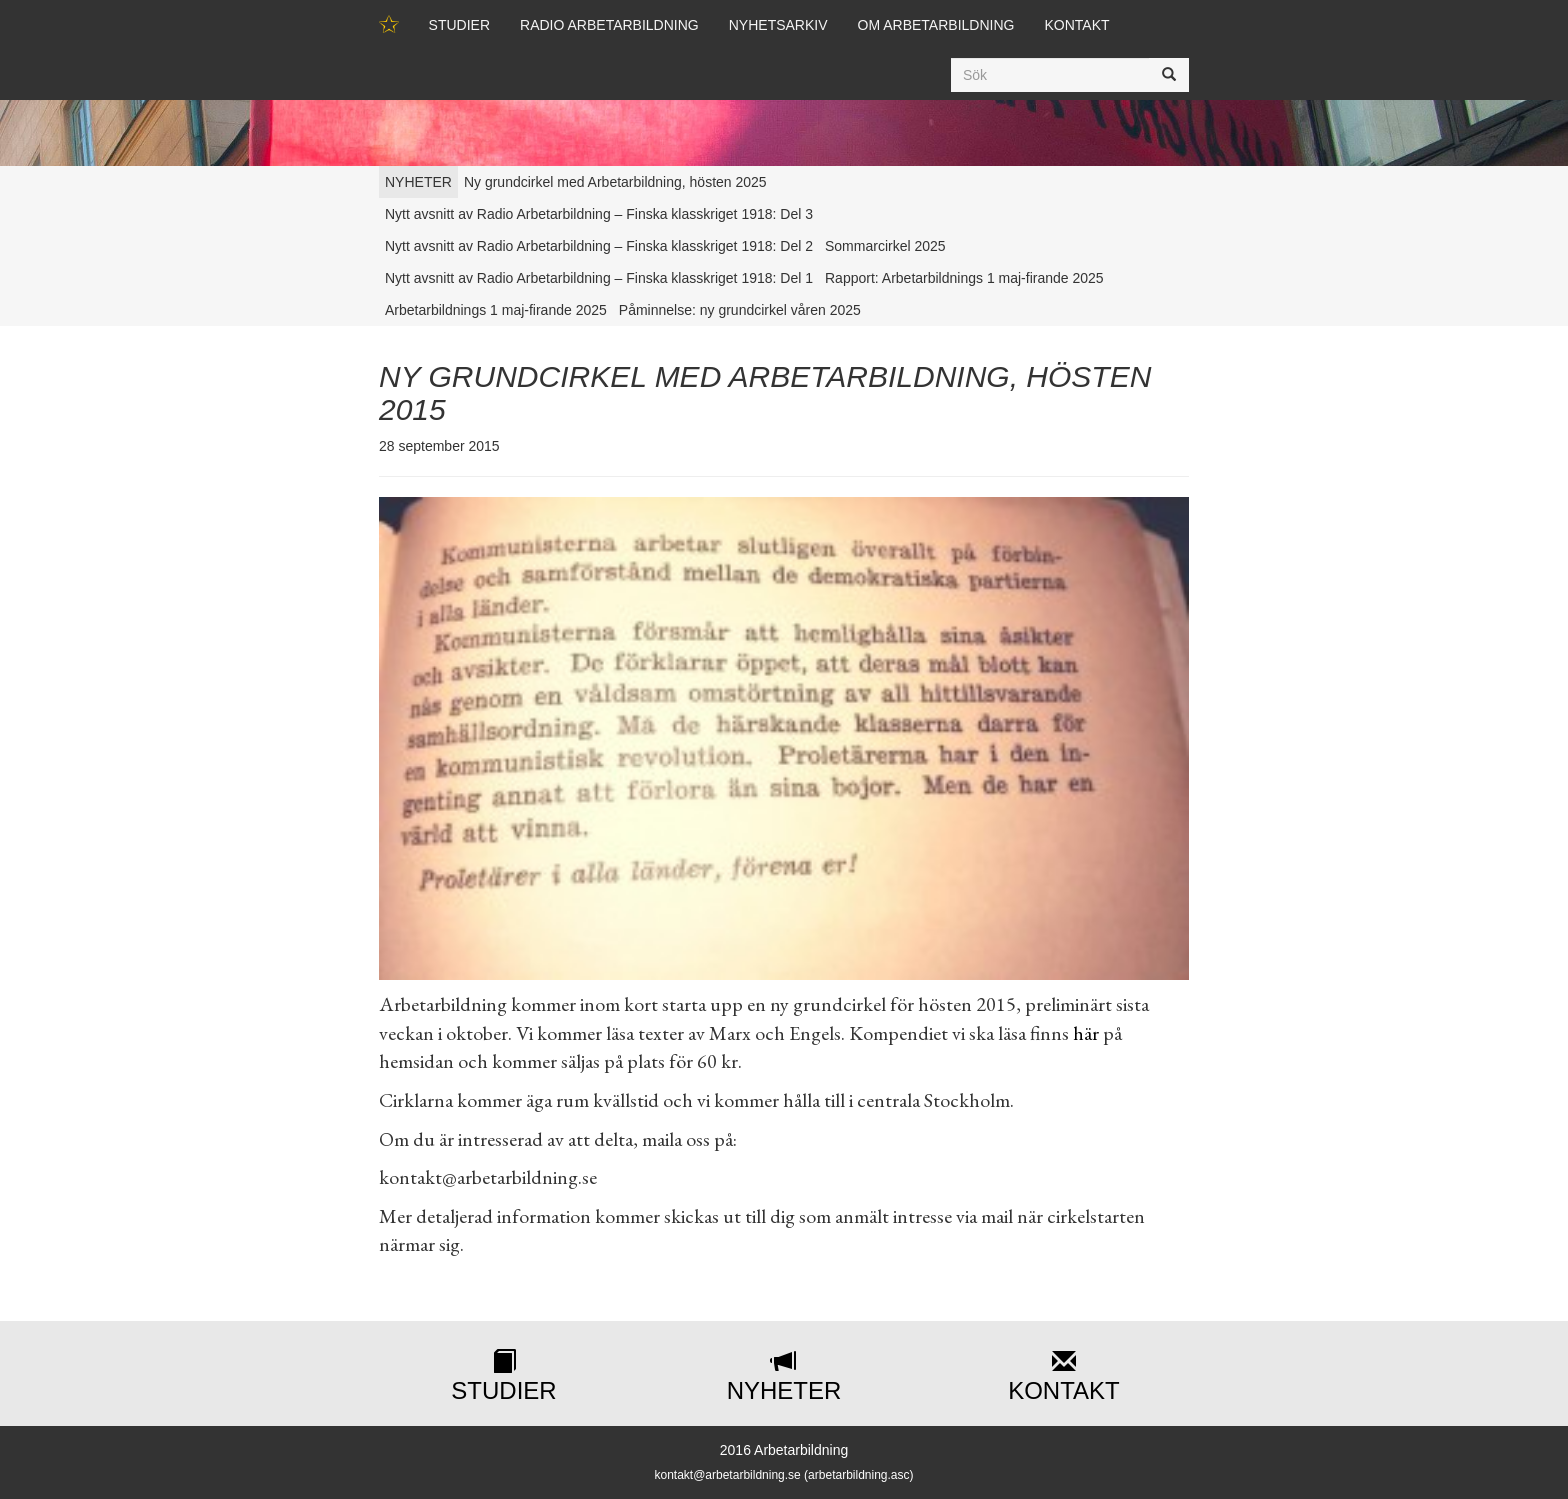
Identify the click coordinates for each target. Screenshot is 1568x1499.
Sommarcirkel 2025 (885, 246)
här (1086, 1033)
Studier (459, 25)
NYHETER (418, 182)
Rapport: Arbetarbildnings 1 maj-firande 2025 (964, 278)
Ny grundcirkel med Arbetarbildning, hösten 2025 (615, 182)
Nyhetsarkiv (778, 25)
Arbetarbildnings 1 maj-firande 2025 (496, 310)
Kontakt (1076, 25)
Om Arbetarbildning (936, 25)
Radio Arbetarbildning (609, 25)
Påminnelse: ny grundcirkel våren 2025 (740, 310)
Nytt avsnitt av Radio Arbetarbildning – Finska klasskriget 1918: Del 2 (599, 246)
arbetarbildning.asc (858, 1475)
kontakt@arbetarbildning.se (727, 1475)
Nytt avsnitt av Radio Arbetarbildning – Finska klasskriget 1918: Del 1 (599, 278)
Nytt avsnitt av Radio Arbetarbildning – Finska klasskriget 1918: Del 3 (599, 214)
